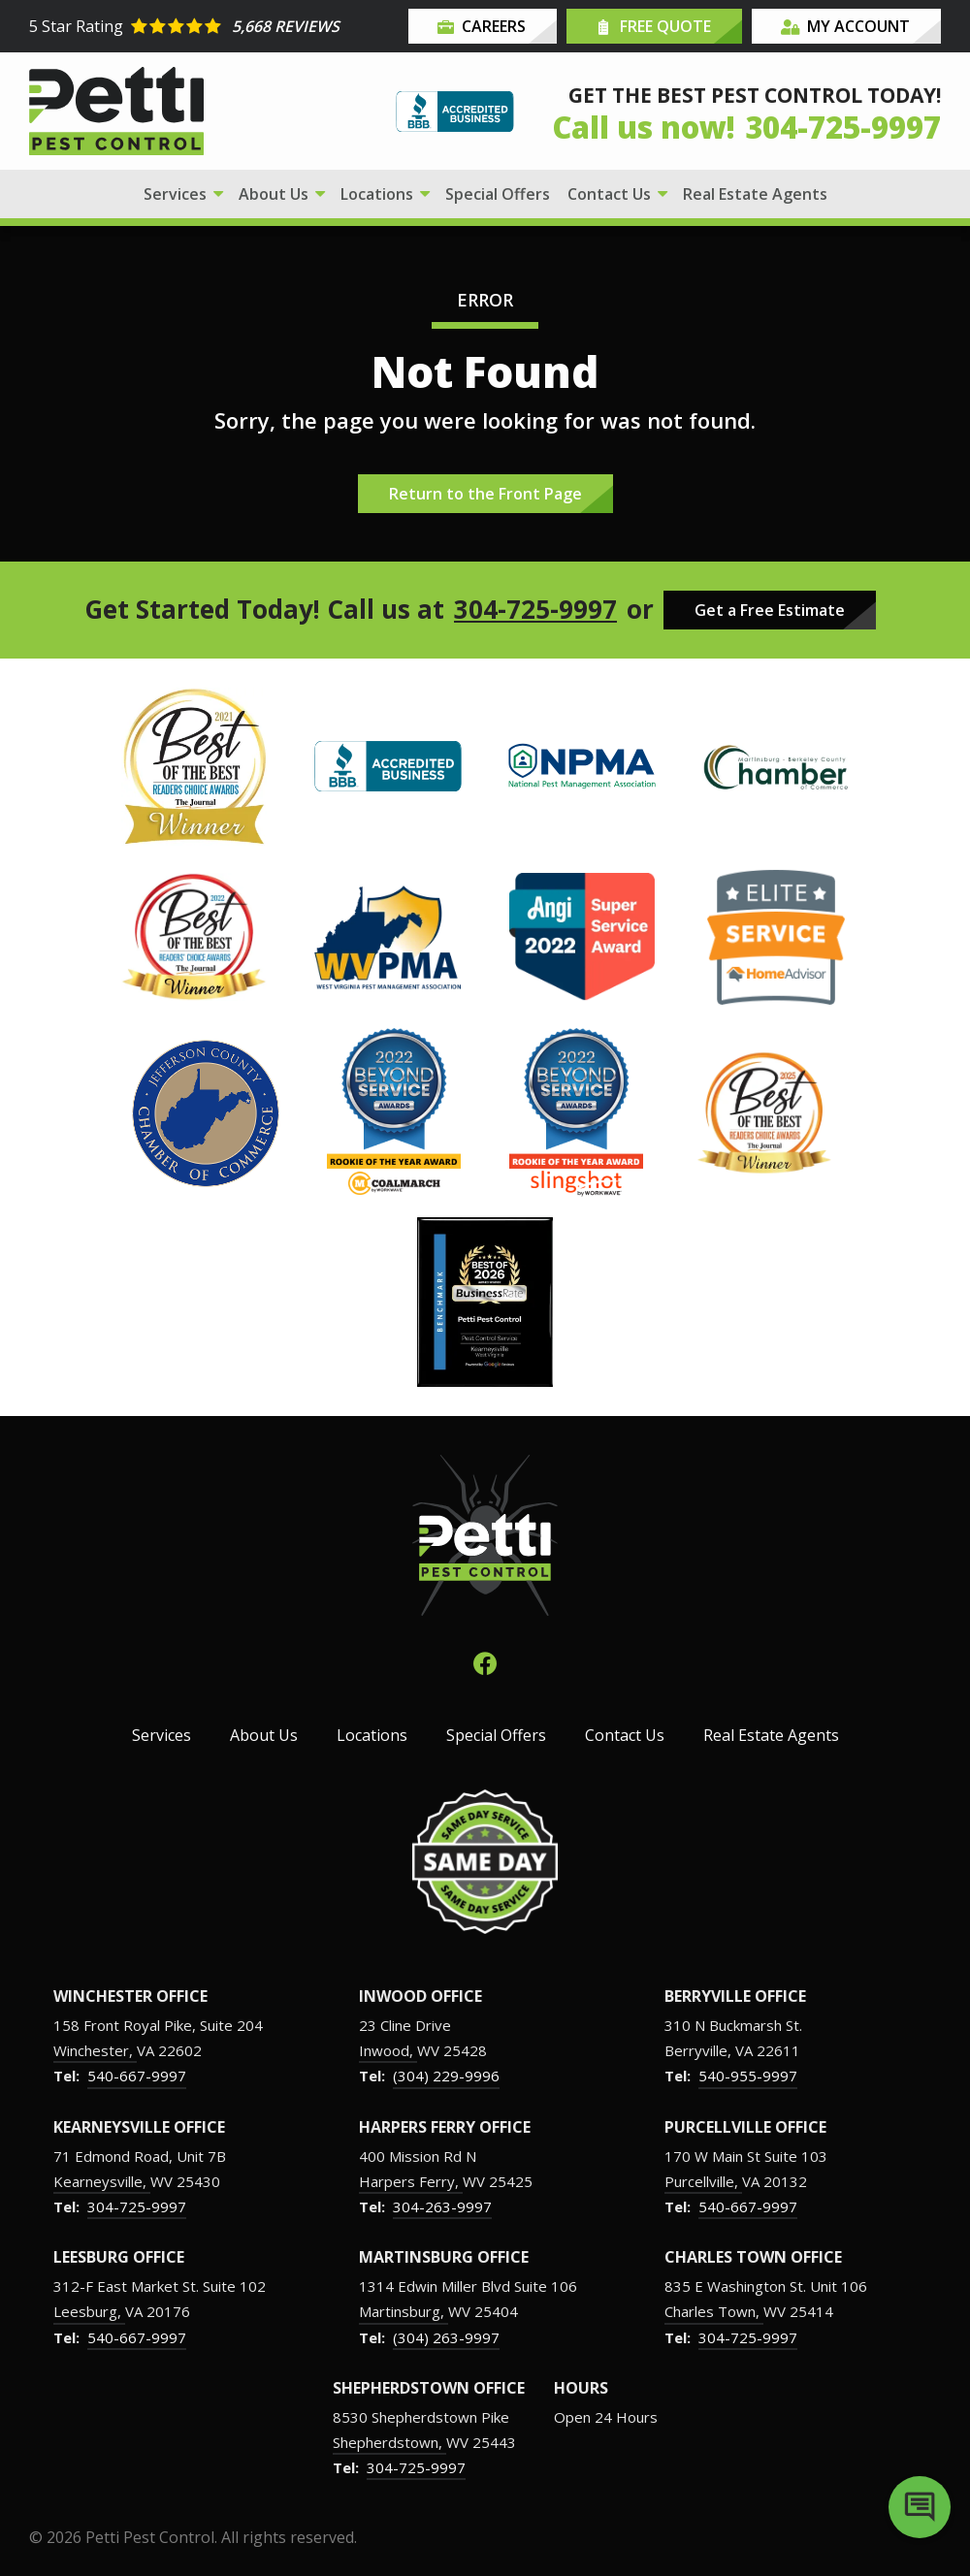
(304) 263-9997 (446, 2337)
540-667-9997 (136, 2075)
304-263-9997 (442, 2206)
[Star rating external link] (216, 27)
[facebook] (485, 1661)
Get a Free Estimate (770, 610)
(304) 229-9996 (446, 2075)
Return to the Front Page (485, 493)
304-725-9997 (535, 610)
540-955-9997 (747, 2075)
